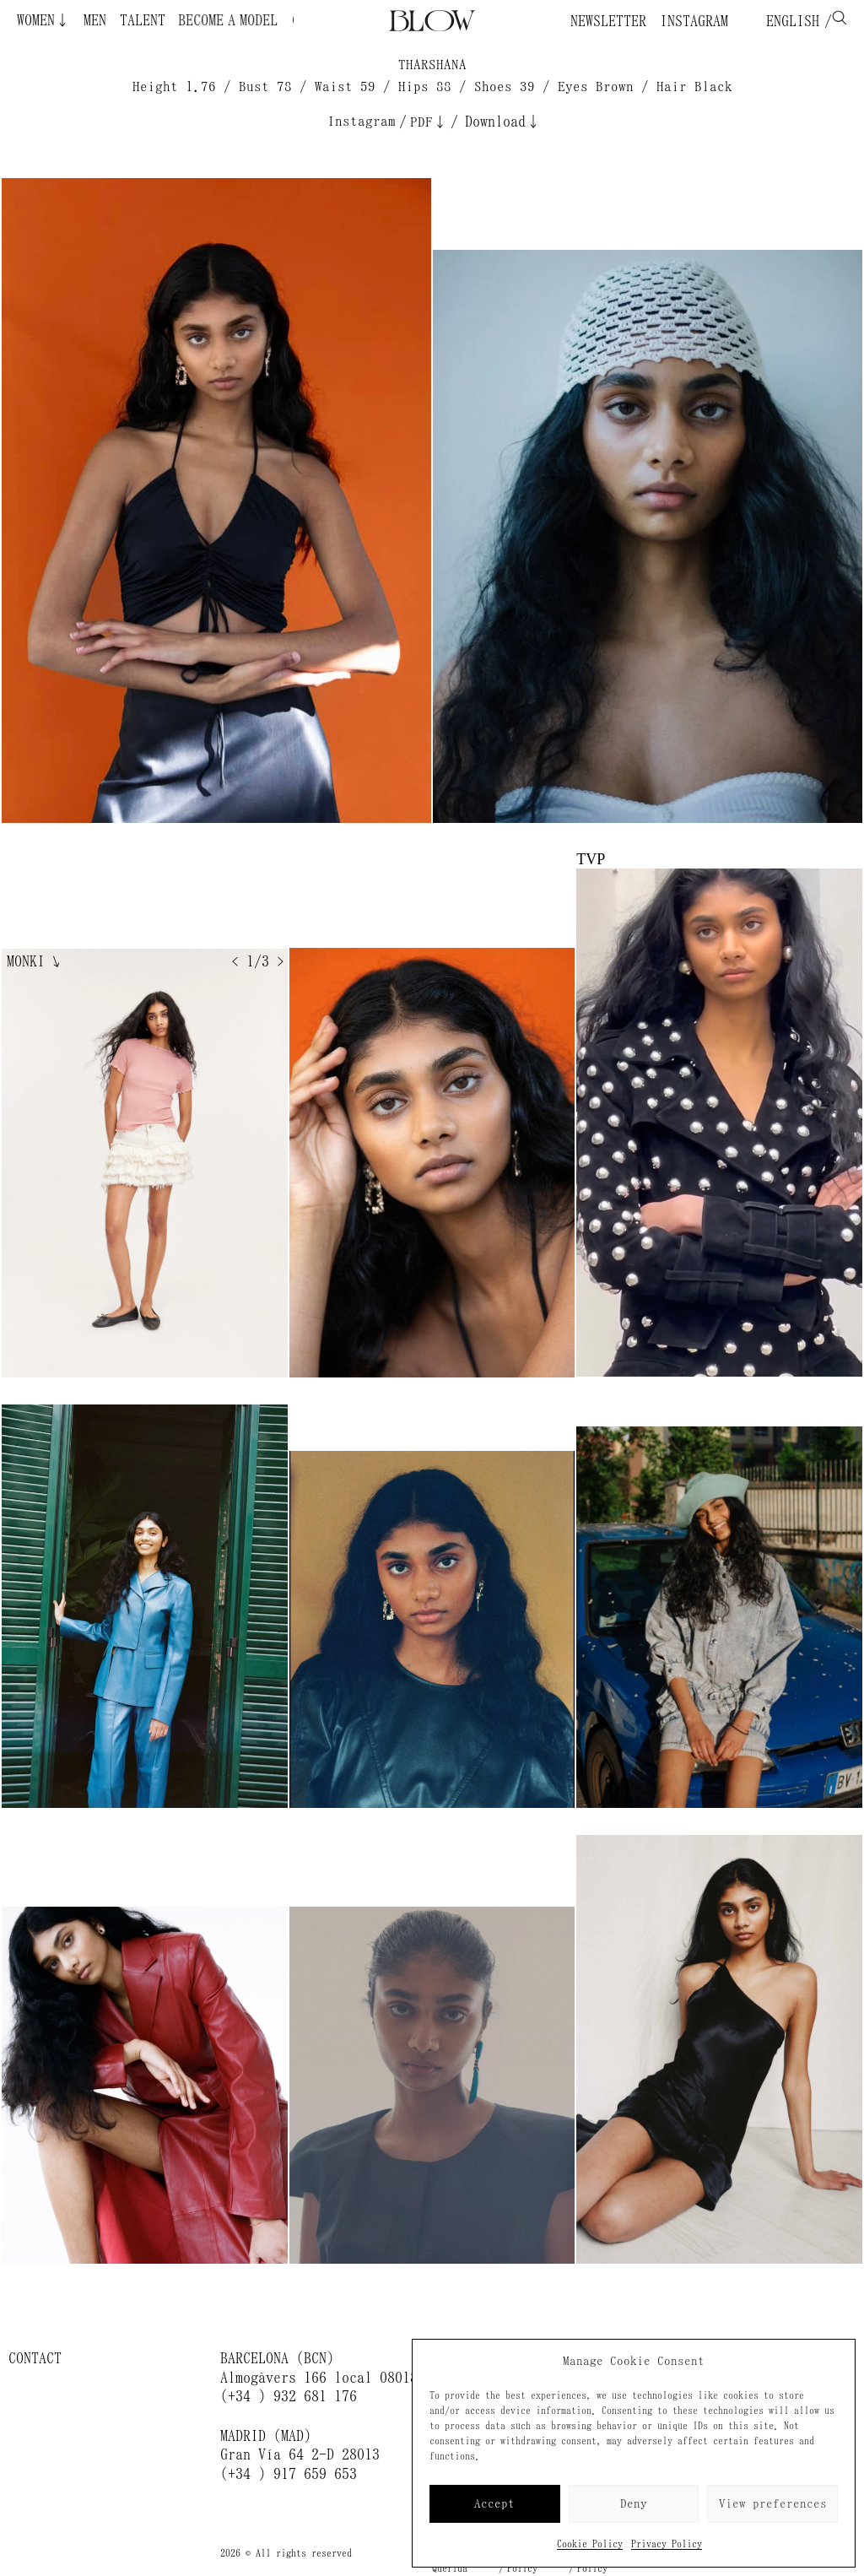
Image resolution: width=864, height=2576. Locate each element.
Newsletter (608, 21)
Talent (142, 20)
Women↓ (43, 20)
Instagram (694, 21)
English (789, 21)
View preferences (773, 2504)
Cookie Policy (590, 2544)
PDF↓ (428, 122)
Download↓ (503, 121)
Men (95, 20)
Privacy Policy (666, 2544)
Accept (494, 2504)
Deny (633, 2504)
